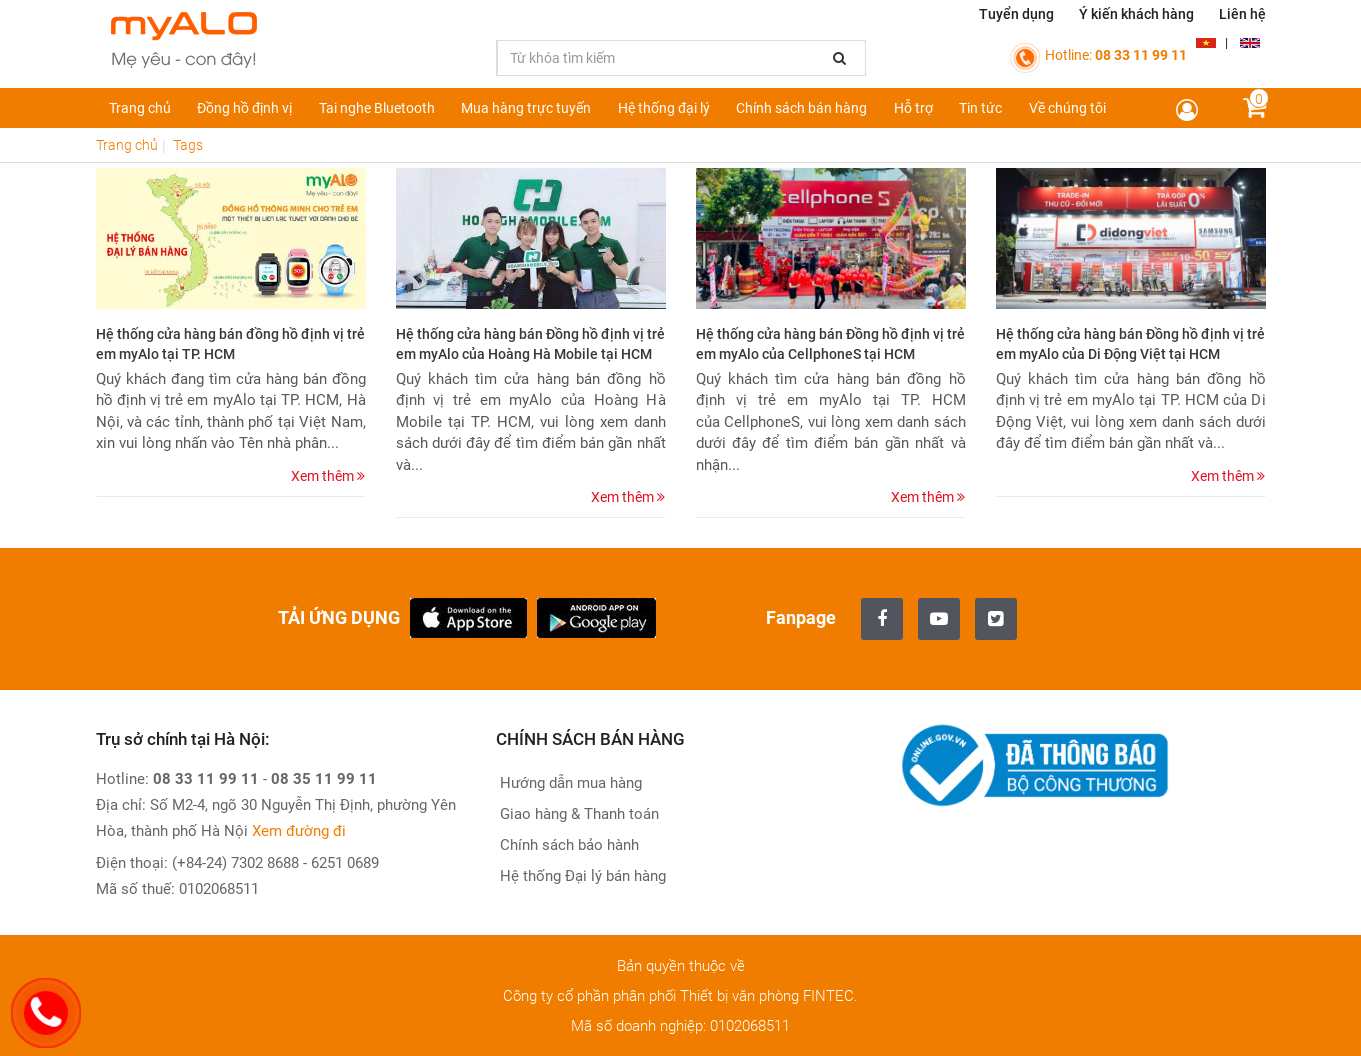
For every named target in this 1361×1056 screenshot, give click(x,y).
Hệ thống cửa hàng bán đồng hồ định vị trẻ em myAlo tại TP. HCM (230, 344)
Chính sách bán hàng (801, 108)
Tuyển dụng (1016, 14)
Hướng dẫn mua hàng (569, 783)
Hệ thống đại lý (664, 108)
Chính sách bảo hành (567, 845)
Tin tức (980, 108)
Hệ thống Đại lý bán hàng (581, 876)
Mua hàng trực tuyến (526, 108)
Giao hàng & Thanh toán (577, 814)
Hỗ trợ (913, 108)
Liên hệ (1242, 14)
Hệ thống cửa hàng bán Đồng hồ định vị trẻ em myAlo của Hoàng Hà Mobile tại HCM (530, 344)
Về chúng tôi (1067, 108)
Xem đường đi (299, 831)
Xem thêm (328, 476)
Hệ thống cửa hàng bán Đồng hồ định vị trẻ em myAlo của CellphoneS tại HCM (830, 344)
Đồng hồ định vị (244, 108)
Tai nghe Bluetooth (377, 108)
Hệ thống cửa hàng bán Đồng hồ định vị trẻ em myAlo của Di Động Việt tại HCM (1130, 344)
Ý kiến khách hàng (1136, 14)
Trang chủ (140, 108)
